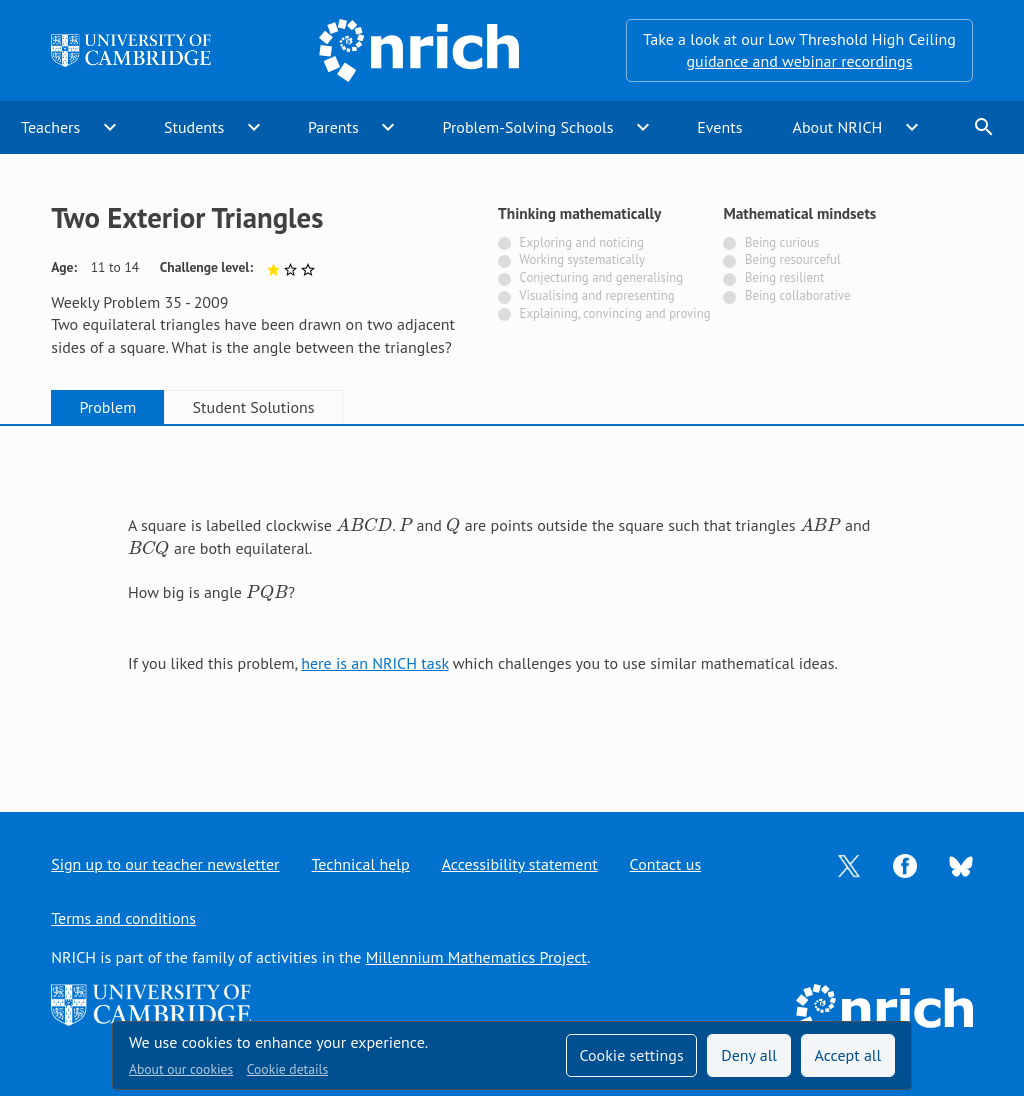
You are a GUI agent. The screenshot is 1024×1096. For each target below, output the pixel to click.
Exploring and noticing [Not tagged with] (582, 242)
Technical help (361, 864)
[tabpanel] (512, 601)
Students (194, 127)
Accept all (848, 1055)
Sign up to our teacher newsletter (165, 864)
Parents (333, 127)
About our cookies (181, 1069)
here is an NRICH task (374, 663)
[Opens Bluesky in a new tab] (961, 865)
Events (719, 127)
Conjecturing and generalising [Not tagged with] (602, 277)
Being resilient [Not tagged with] (784, 277)
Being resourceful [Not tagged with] (793, 259)
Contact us (666, 864)
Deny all (749, 1055)
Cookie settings (631, 1055)
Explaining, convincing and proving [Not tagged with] (615, 313)
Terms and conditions (123, 918)
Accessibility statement (520, 864)
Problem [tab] (107, 407)
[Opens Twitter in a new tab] (849, 864)
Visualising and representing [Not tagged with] (596, 295)
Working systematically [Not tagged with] (582, 259)
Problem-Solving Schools (528, 127)
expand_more (110, 127)
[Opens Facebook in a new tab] (905, 864)
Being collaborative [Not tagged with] (798, 295)
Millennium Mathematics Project (476, 957)
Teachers (50, 127)
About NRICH (838, 127)
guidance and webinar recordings (799, 61)
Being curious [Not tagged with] (782, 242)
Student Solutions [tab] (254, 407)
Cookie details (287, 1069)
